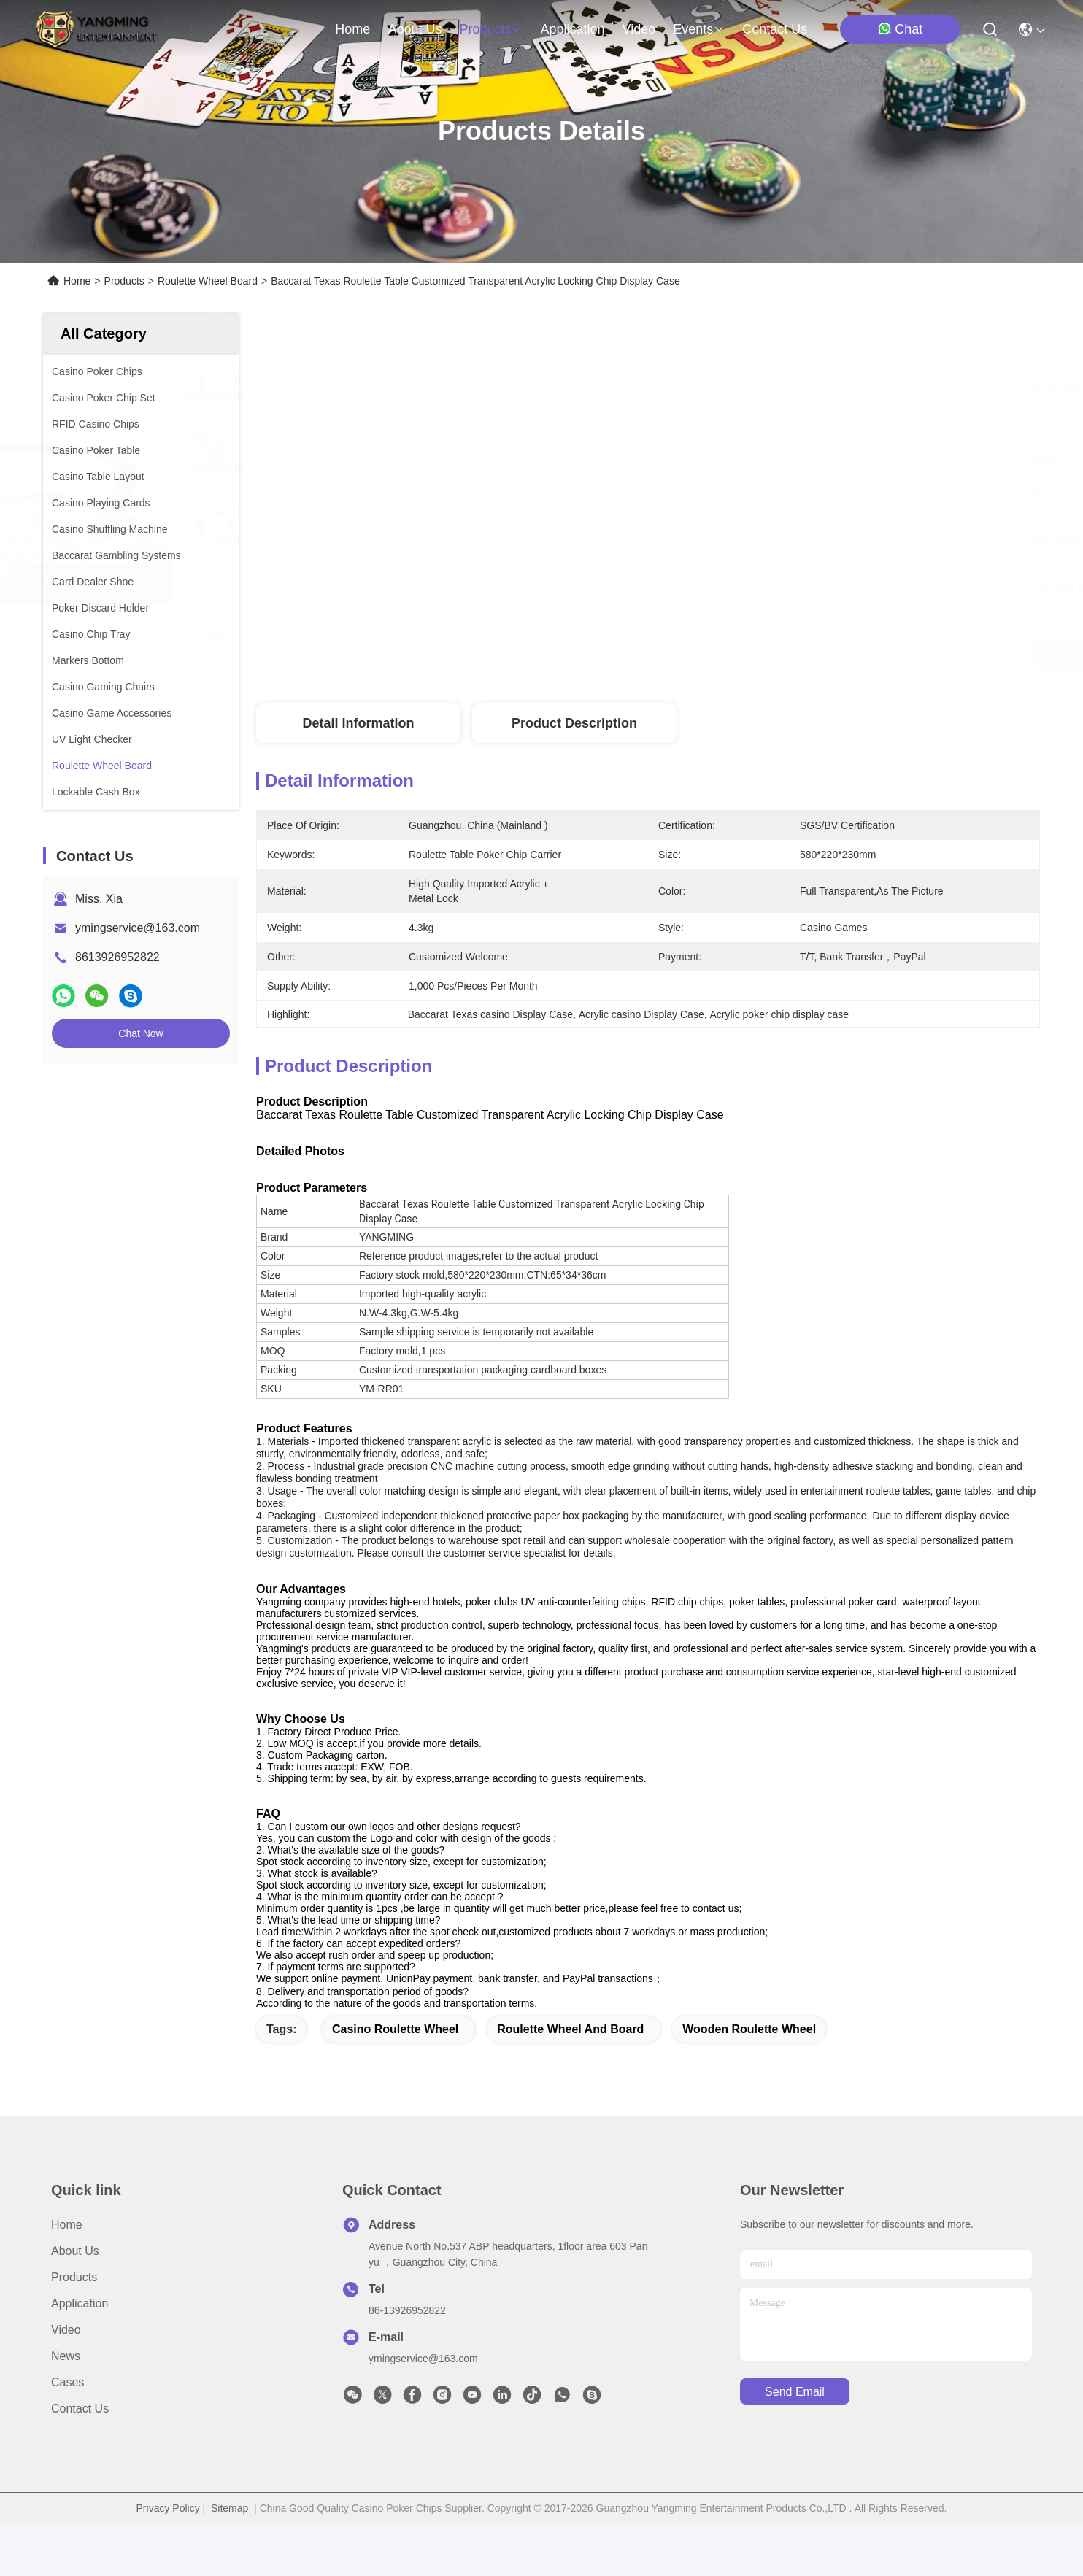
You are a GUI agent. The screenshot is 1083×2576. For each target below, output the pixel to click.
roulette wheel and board (570, 2081)
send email (795, 2443)
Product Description (574, 723)
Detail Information (358, 723)
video (639, 29)
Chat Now (140, 1033)
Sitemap (229, 2560)
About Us (75, 2303)
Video (66, 2381)
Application (79, 2355)
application (572, 29)
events (699, 29)
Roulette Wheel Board (208, 281)
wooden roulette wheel (749, 2081)
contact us (774, 29)
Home (352, 29)
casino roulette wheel (395, 2081)
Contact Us (80, 2460)
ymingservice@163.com (137, 928)
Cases (67, 2434)
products (491, 29)
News (65, 2408)
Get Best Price (769, 655)
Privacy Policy (168, 2560)
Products (124, 281)
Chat (899, 28)
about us (415, 29)
